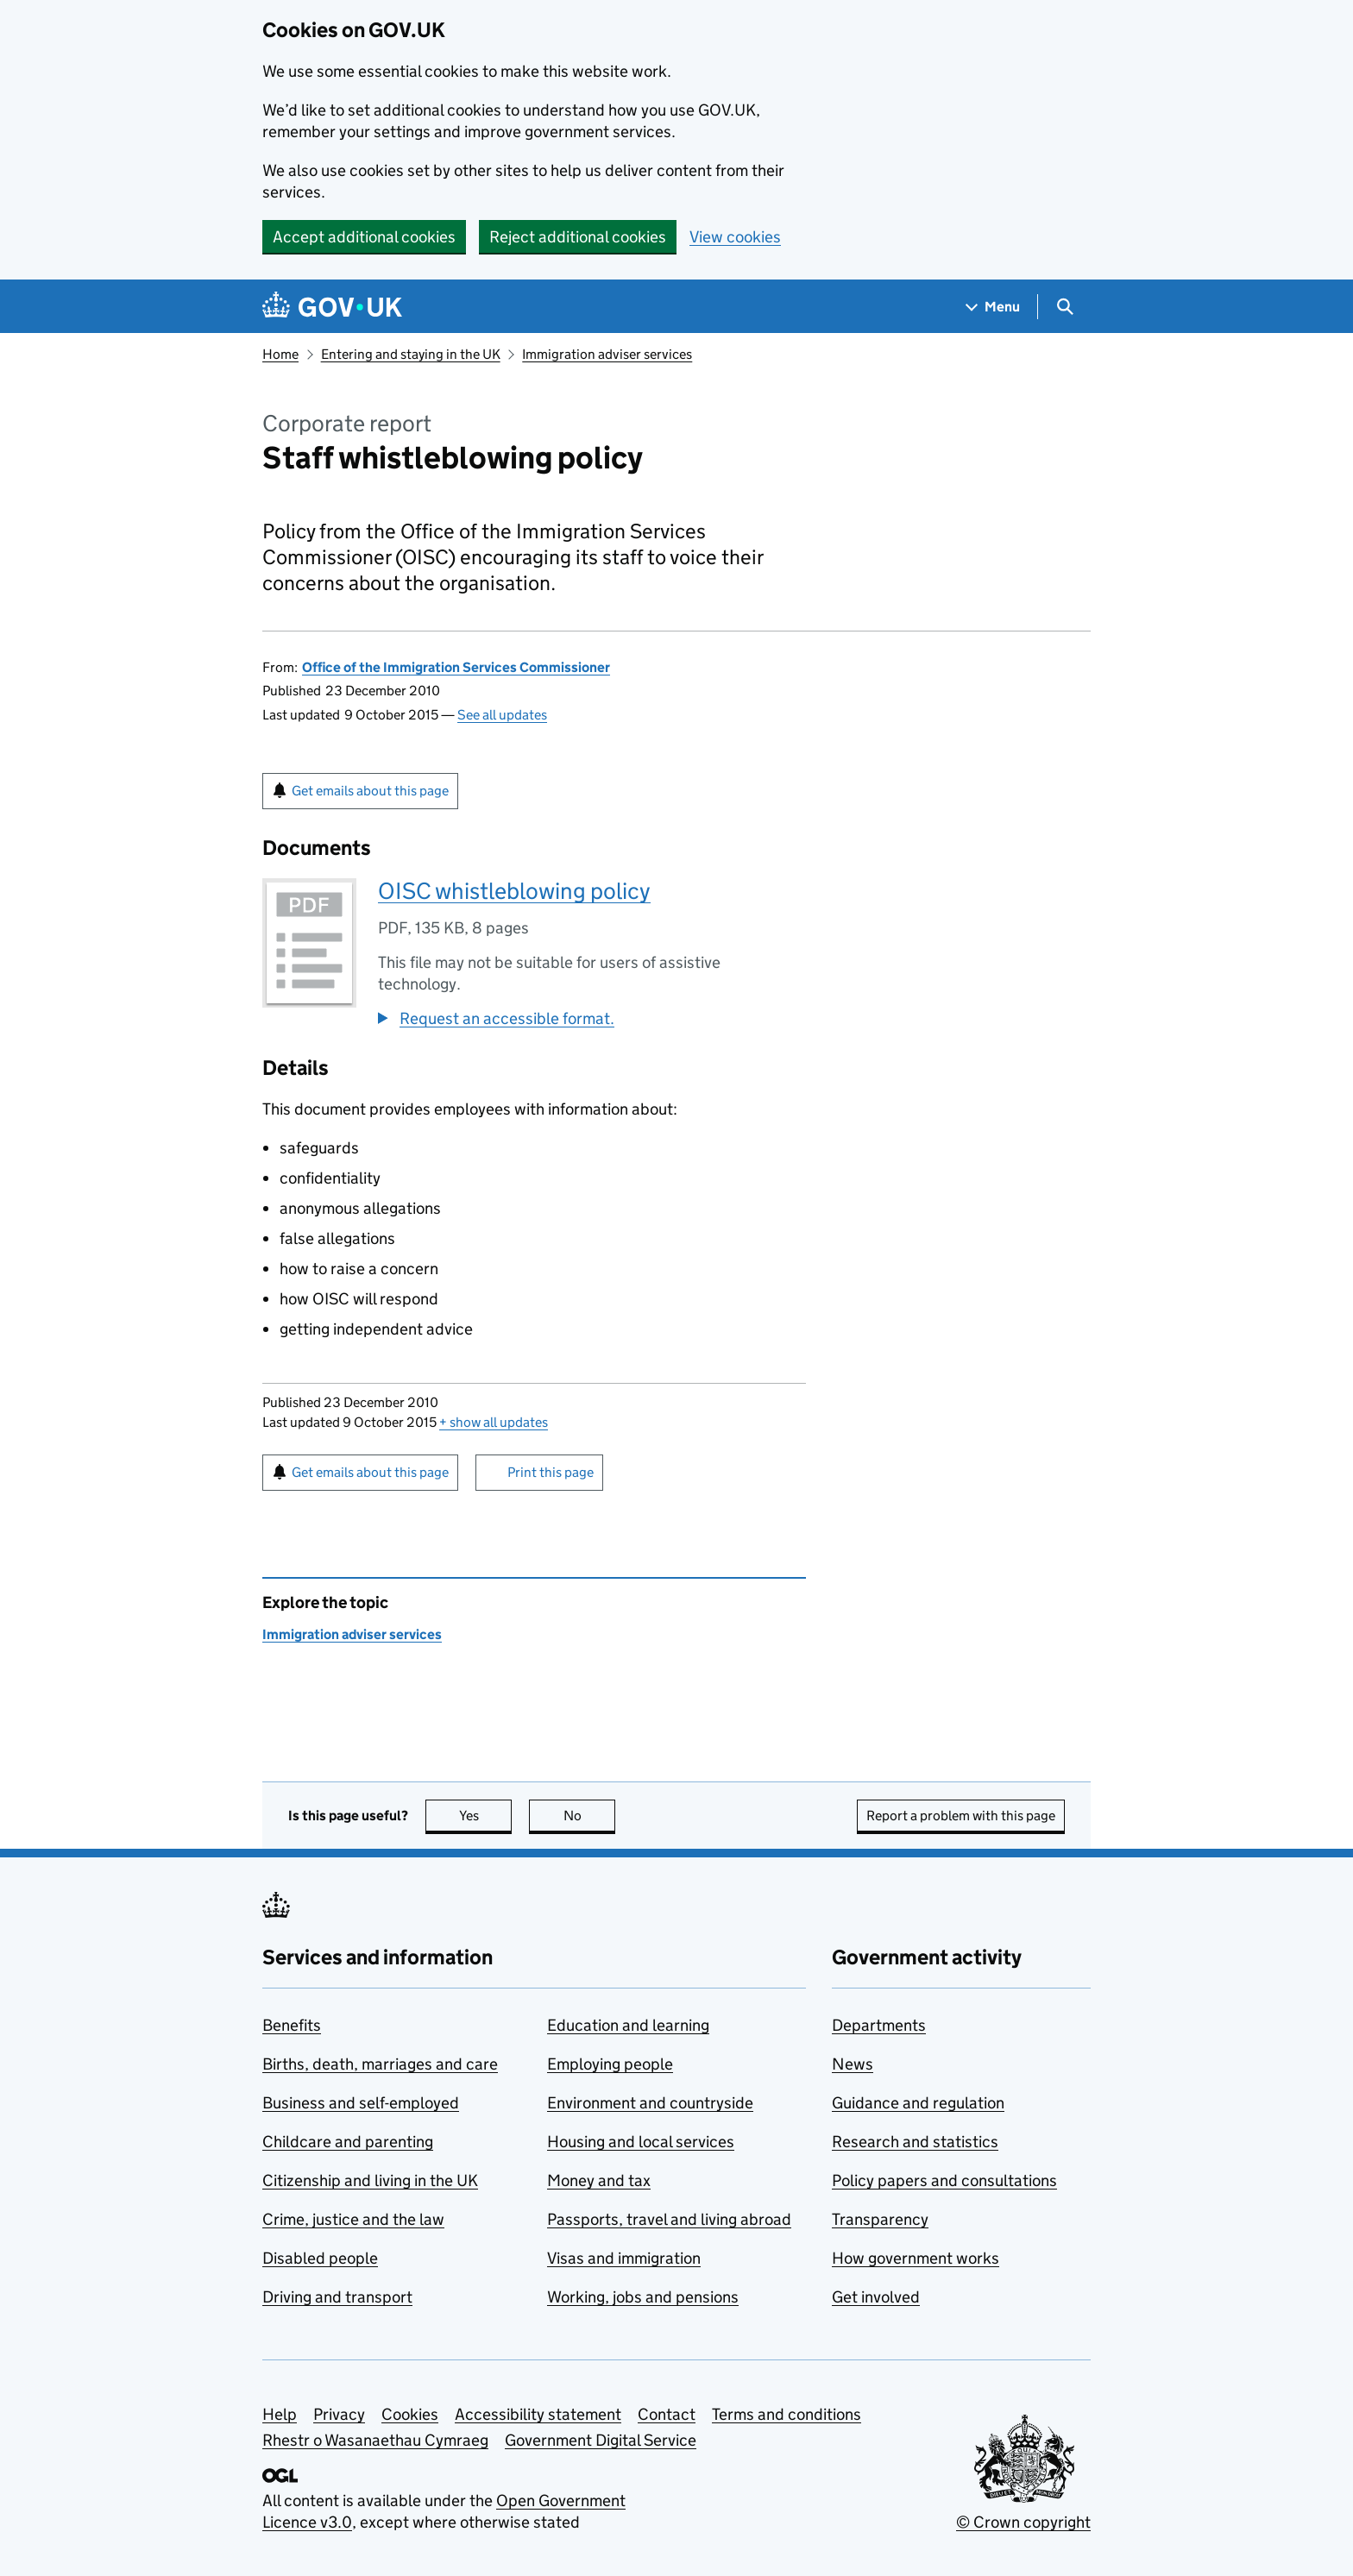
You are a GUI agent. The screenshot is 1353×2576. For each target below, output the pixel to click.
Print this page (550, 1472)
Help (279, 2414)
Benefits (291, 2025)
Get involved (876, 2297)
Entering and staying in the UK (410, 354)
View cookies (735, 237)
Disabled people (320, 2258)
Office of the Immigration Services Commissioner (456, 667)
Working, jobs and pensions (643, 2297)
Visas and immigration (624, 2258)
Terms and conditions (786, 2414)
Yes (486, 1815)
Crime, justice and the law (353, 2219)
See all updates (502, 715)
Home (280, 354)
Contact (666, 2414)
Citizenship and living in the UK (370, 2180)
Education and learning (628, 2025)
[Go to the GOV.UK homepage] (332, 307)
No (589, 1815)
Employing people (610, 2064)
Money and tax (599, 2180)
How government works (915, 2258)
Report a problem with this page (960, 1815)
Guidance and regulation (918, 2103)
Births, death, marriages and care (380, 2064)
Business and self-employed (360, 2103)
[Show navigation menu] (993, 306)
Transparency (880, 2219)
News (852, 2064)
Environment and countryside (650, 2103)
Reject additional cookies (577, 237)
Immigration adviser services (607, 354)
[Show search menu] (1064, 306)
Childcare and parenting (347, 2142)
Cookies (409, 2414)
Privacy (339, 2414)
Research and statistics (915, 2142)
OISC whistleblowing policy (514, 890)
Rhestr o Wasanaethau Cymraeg (375, 2440)
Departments (879, 2025)
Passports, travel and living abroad (669, 2219)
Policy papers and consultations (944, 2180)
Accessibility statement (538, 2414)
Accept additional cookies (364, 237)
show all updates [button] (493, 1422)
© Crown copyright (1023, 2522)
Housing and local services (640, 2142)
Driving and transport (337, 2297)
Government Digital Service (600, 2440)
